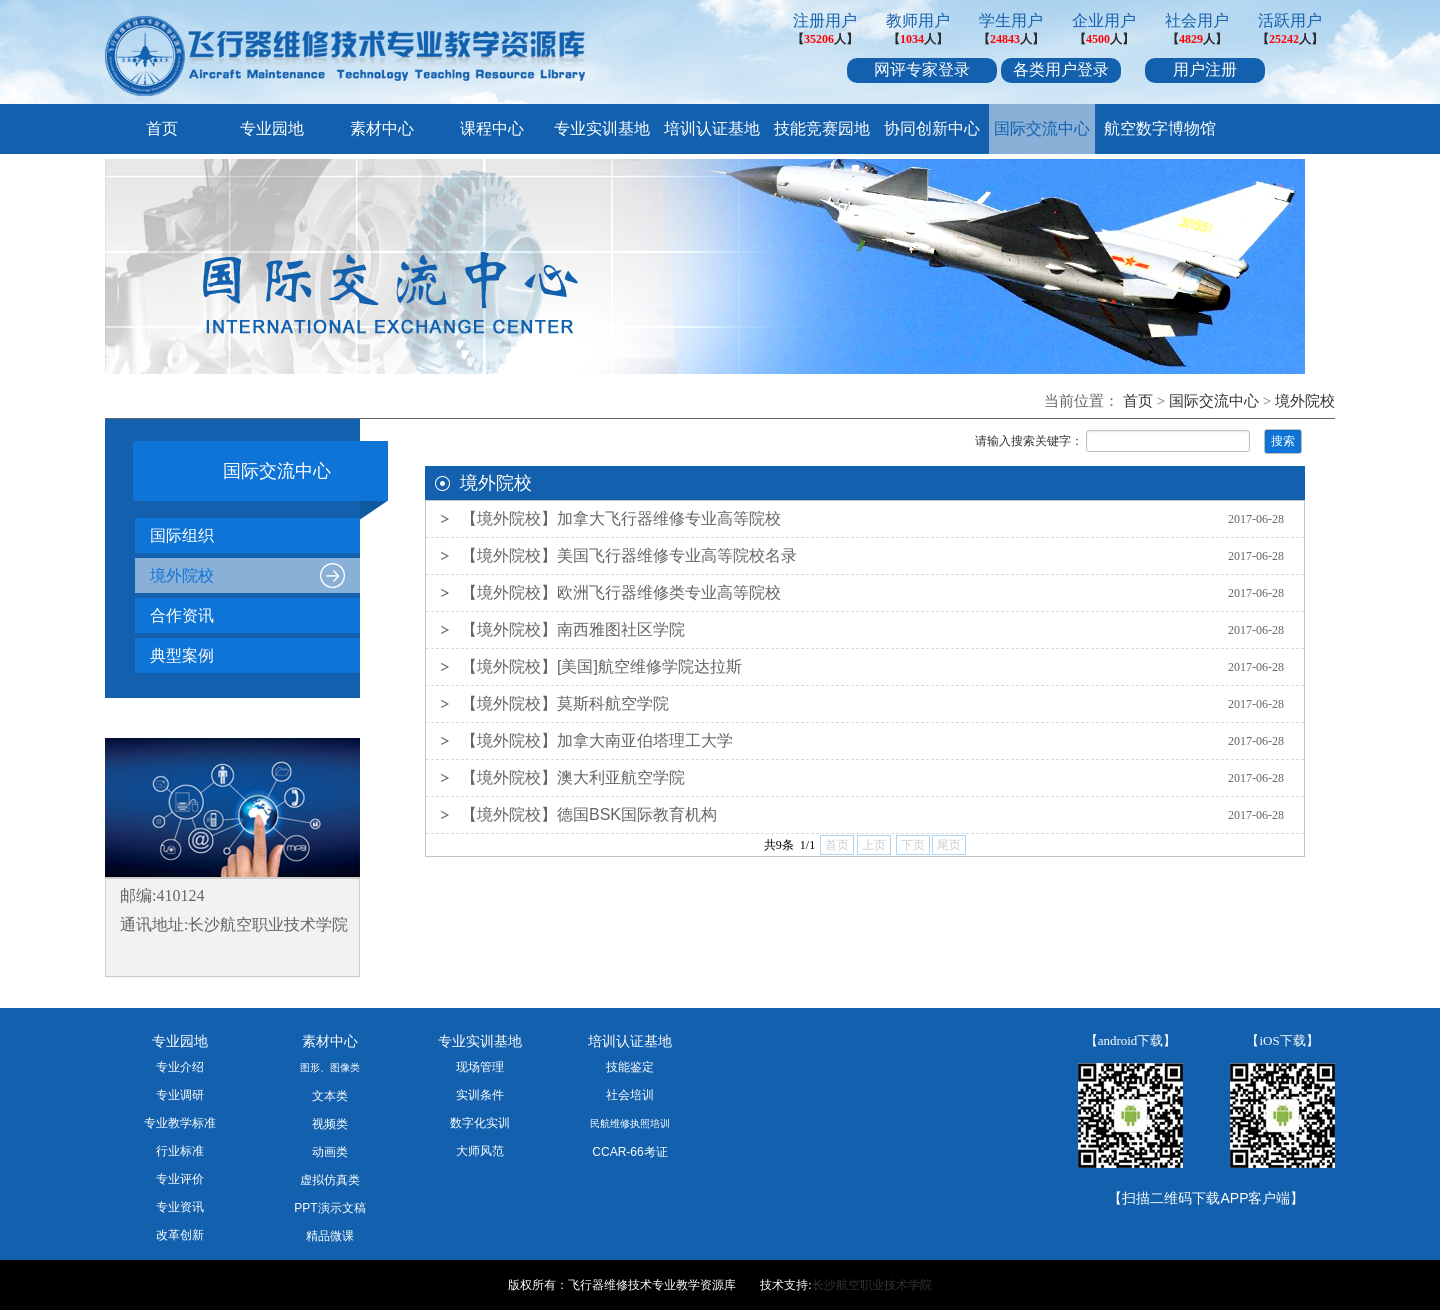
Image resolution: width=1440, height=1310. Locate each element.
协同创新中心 (932, 128)
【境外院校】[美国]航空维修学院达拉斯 (601, 666)
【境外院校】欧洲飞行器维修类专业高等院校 (621, 592)
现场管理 (480, 1067)
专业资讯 (180, 1207)
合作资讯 (182, 615)
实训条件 (480, 1095)
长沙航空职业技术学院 (872, 1285)
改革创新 (180, 1235)
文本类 (330, 1096)
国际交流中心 (1042, 128)
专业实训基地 (602, 128)
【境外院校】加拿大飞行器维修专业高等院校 (621, 518)
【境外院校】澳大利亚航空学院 (573, 777)
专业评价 (180, 1179)
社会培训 (630, 1095)
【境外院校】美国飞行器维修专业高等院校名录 (629, 555)
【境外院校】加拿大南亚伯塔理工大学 (597, 740)
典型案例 (182, 655)
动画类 (330, 1152)
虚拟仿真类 (330, 1180)
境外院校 (1305, 401)
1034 (912, 39)
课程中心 (492, 128)
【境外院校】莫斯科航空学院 (565, 703)
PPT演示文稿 (329, 1208)
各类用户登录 (1061, 69)
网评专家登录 (922, 69)
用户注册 (1205, 69)
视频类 (330, 1124)
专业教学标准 (180, 1123)
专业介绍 (180, 1067)
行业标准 (180, 1151)
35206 (819, 39)
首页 (162, 128)
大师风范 (480, 1151)
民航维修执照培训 (630, 1123)
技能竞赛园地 (822, 128)
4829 (1191, 39)
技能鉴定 (630, 1067)
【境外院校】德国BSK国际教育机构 (589, 814)
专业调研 (180, 1095)
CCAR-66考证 (629, 1152)
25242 (1284, 39)
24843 (1005, 39)
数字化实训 (480, 1123)
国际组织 (182, 535)
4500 (1098, 39)
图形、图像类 (330, 1067)
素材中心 (382, 128)
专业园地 (272, 128)
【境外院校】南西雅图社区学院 (573, 629)
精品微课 (330, 1236)
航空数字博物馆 (1160, 128)
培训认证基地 (712, 128)
